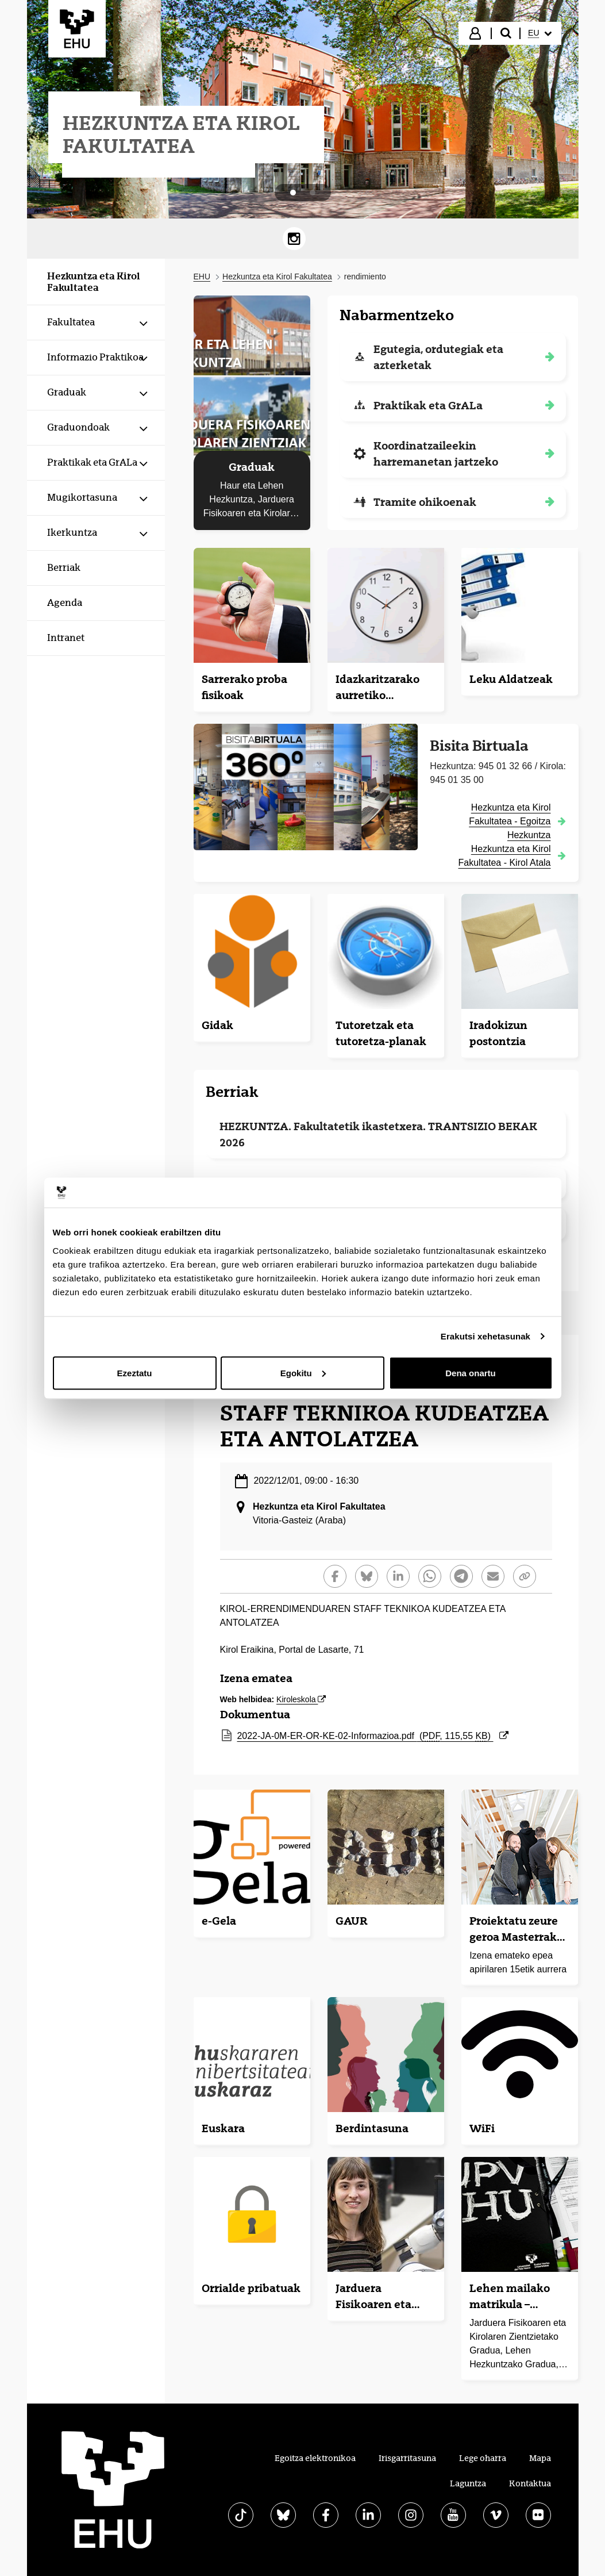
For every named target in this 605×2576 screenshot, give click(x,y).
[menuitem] (539, 33)
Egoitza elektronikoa (315, 2458)
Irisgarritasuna (407, 2458)
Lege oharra (482, 2458)
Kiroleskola (301, 1699)
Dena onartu (470, 1372)
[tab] (293, 192)
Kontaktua (530, 2483)
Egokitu (303, 1372)
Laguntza (468, 2483)
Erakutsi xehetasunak (485, 1336)
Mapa (540, 2458)
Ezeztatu (134, 1372)
